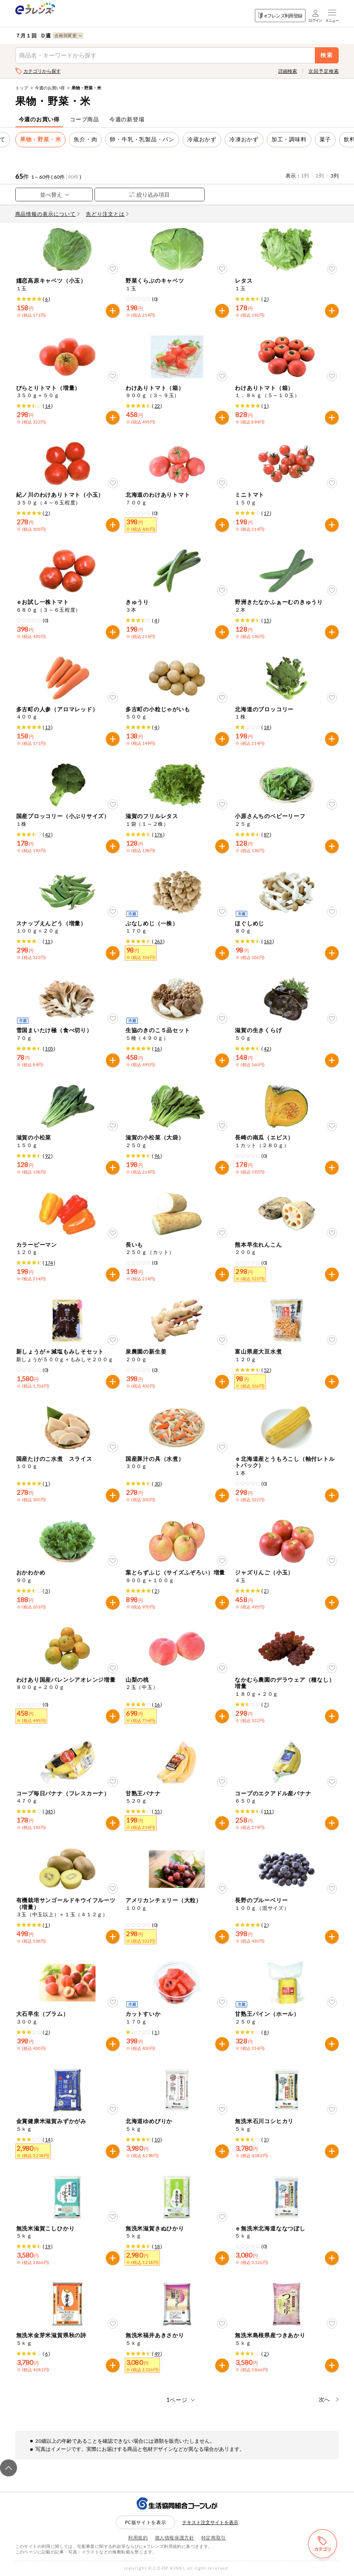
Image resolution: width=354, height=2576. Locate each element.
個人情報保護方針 (174, 2537)
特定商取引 (213, 2537)
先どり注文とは (107, 214)
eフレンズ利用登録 (280, 15)
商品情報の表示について (47, 214)
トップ (21, 87)
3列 (335, 175)
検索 (327, 55)
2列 (320, 175)
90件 (73, 177)
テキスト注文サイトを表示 (210, 2522)
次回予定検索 (323, 71)
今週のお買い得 (50, 87)
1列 (305, 175)
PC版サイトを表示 (145, 2522)
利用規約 (138, 2537)
